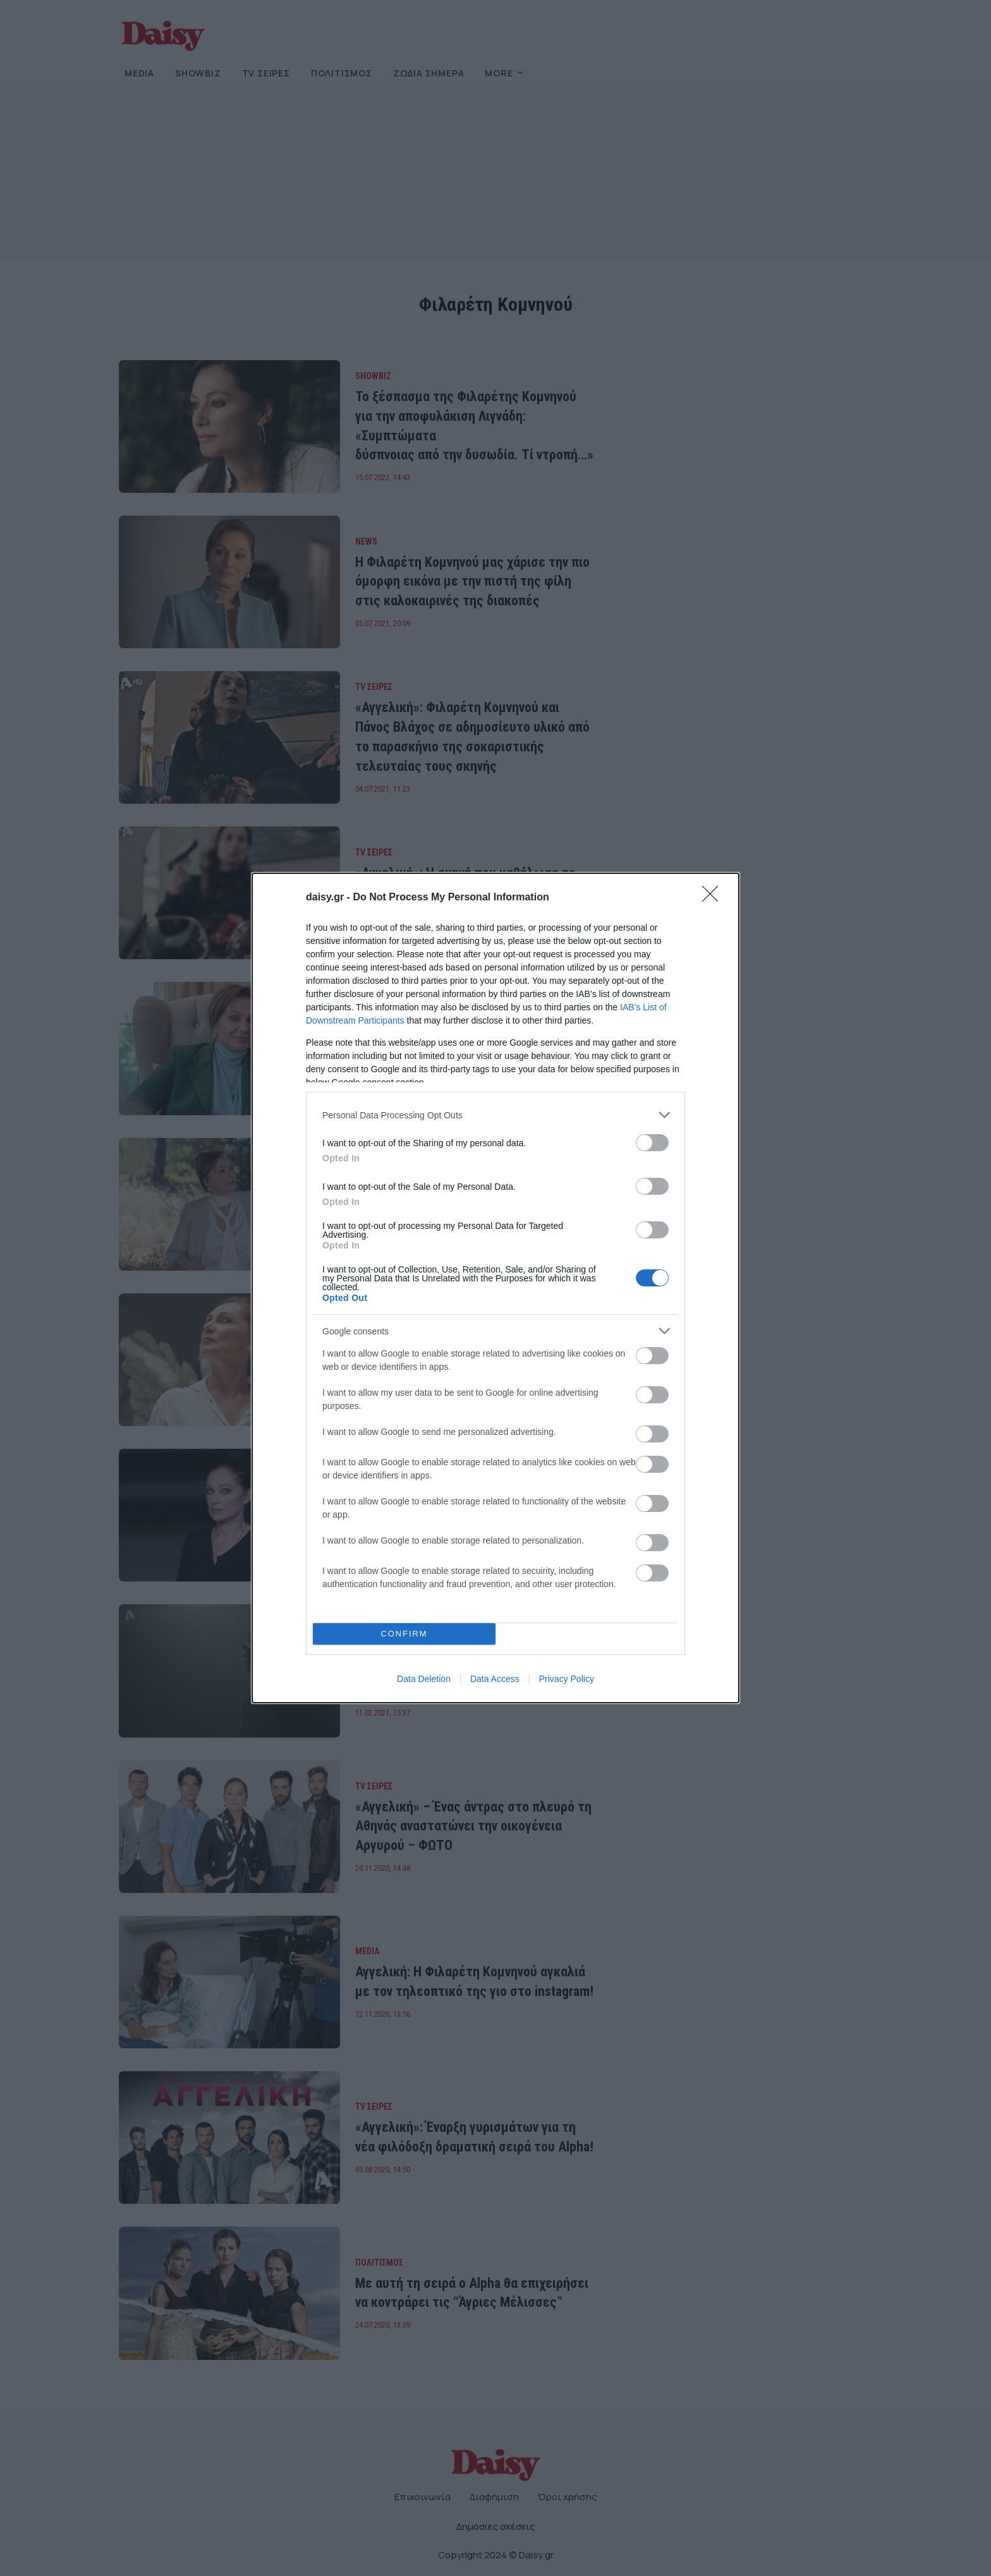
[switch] (652, 1142)
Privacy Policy (566, 1679)
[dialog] (495, 1288)
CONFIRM (404, 1634)
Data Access (495, 1679)
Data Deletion (424, 1679)
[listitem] (495, 1115)
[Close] (714, 898)
